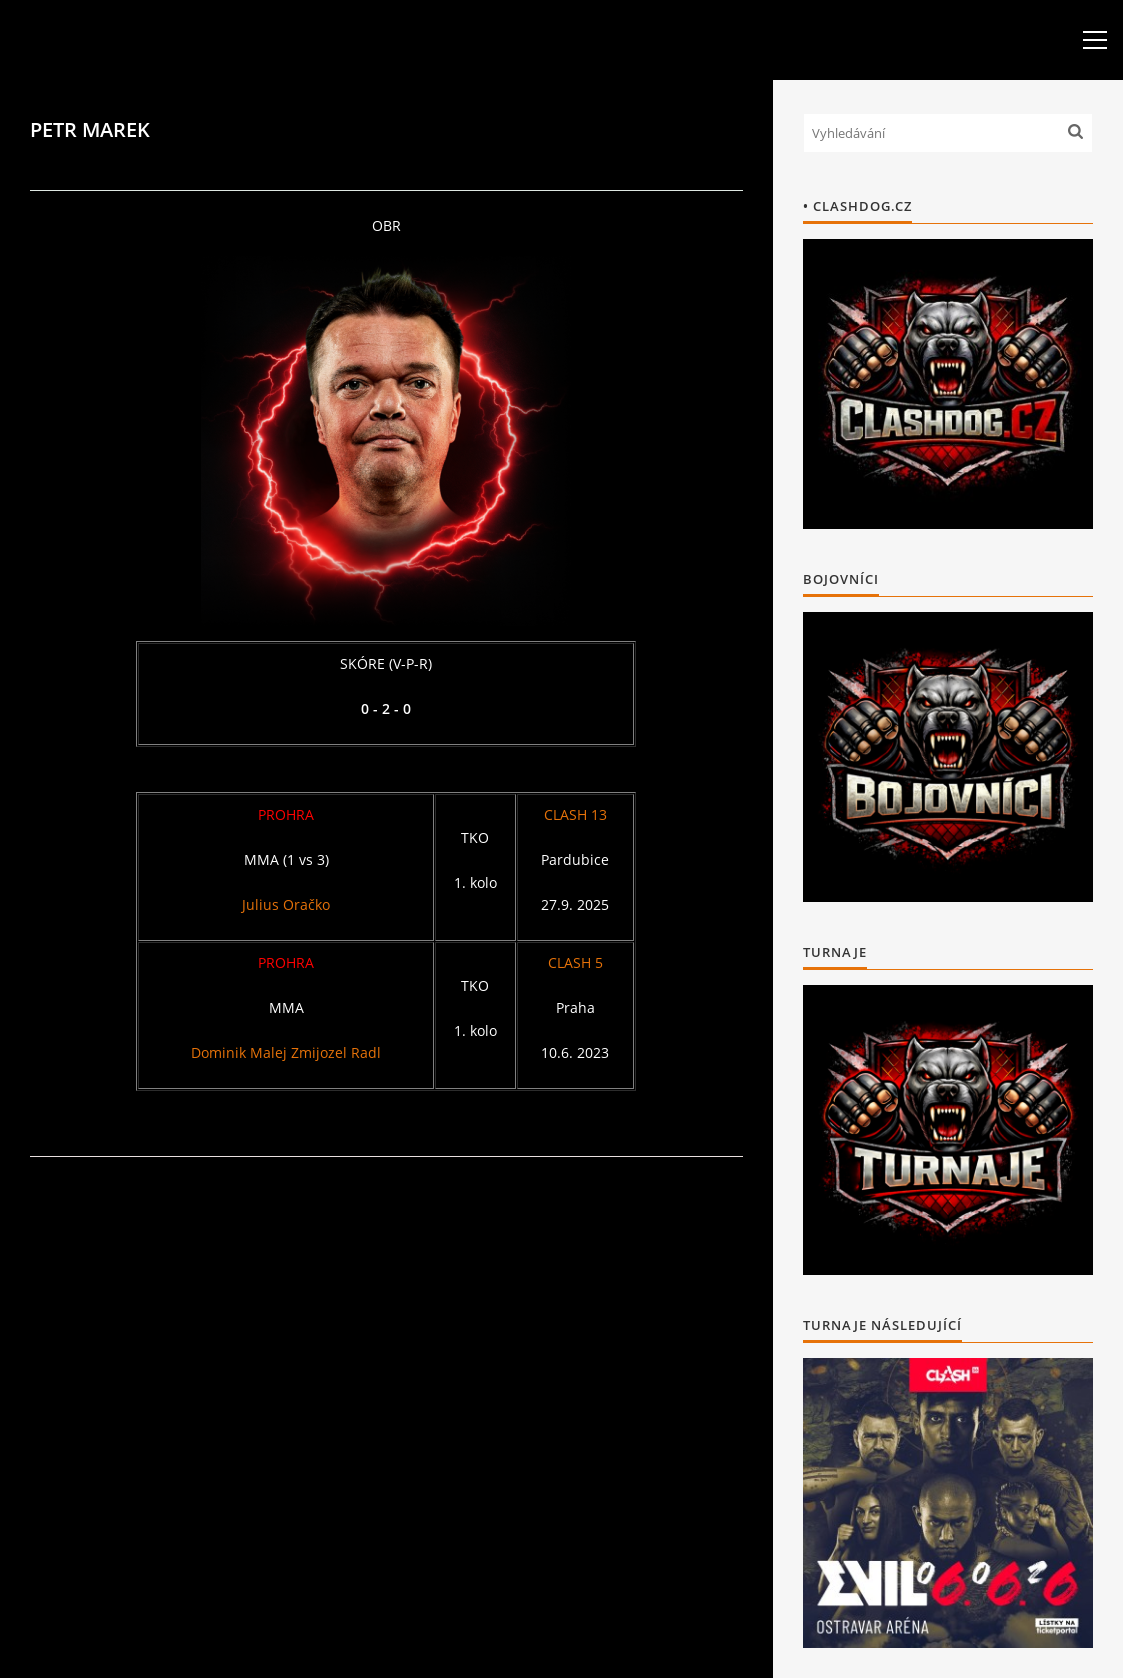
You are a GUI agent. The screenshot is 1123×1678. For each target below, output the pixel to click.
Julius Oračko (286, 904)
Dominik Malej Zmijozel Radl (286, 1052)
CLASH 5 (575, 962)
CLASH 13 (575, 814)
